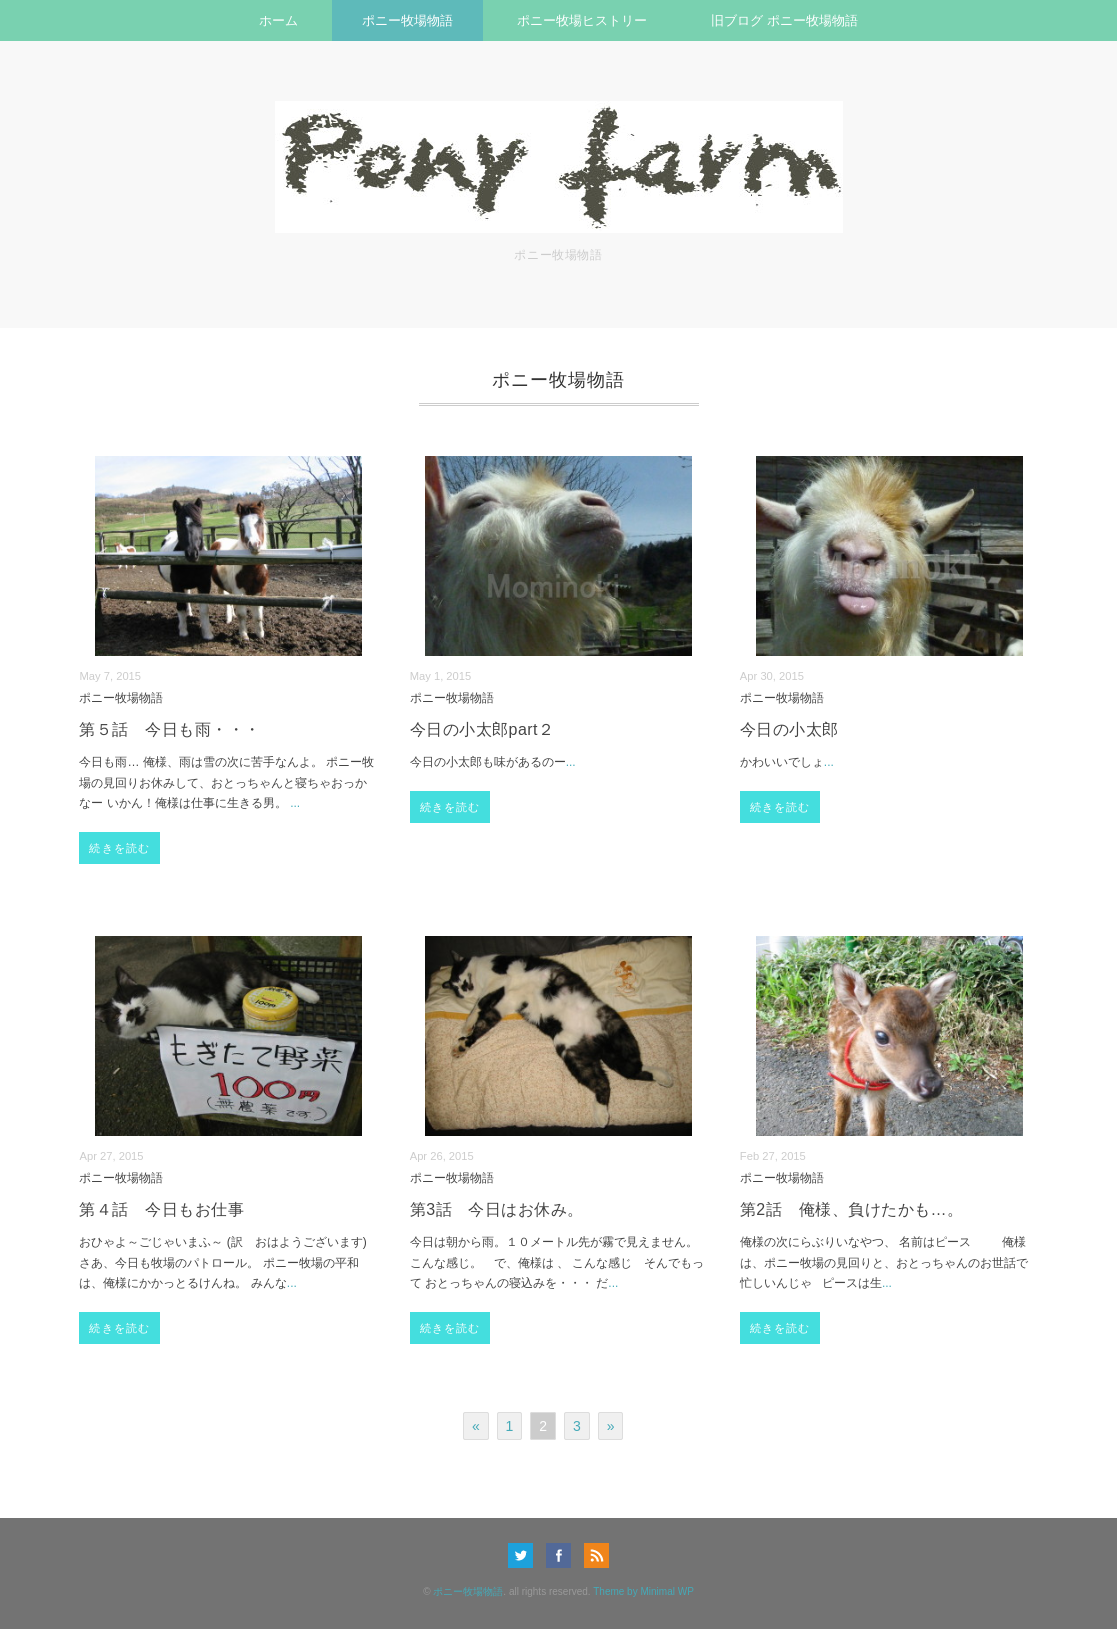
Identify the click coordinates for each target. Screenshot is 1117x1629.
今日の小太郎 (789, 729)
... (295, 803)
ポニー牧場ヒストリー (582, 20)
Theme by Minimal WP (643, 1591)
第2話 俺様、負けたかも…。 (852, 1209)
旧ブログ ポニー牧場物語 (784, 20)
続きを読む (119, 848)
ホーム (278, 20)
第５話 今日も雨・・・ (169, 729)
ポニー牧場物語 (407, 20)
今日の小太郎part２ (482, 729)
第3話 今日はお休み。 (497, 1209)
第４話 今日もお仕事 (161, 1209)
